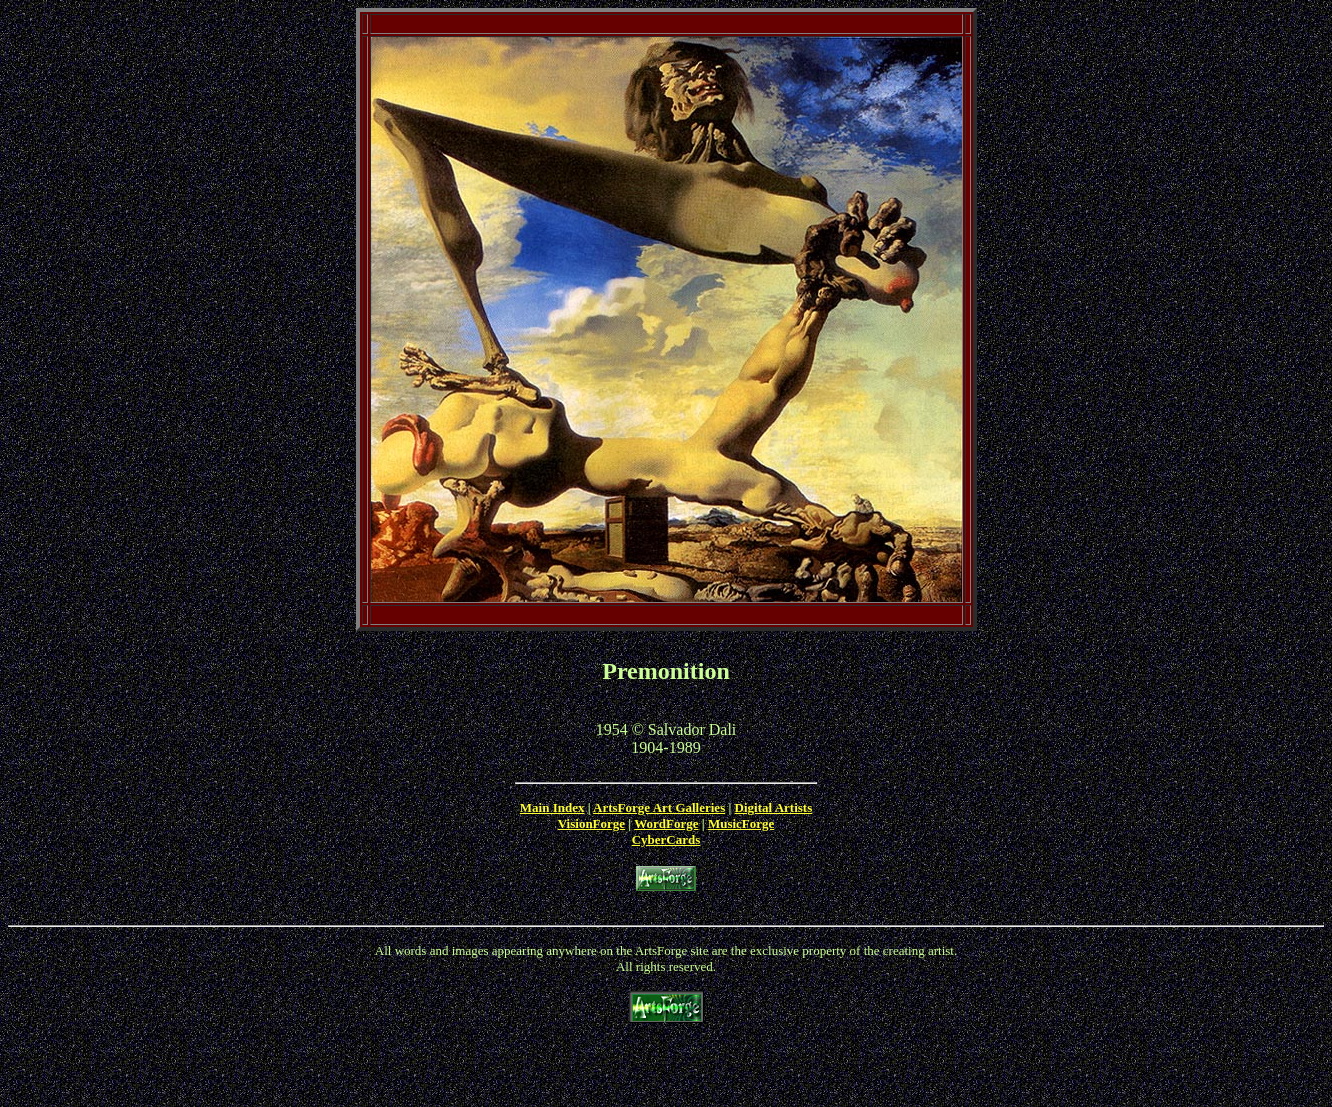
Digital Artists (774, 807)
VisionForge (591, 823)
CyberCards (666, 839)
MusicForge (741, 823)
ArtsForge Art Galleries (659, 807)
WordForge (666, 823)
